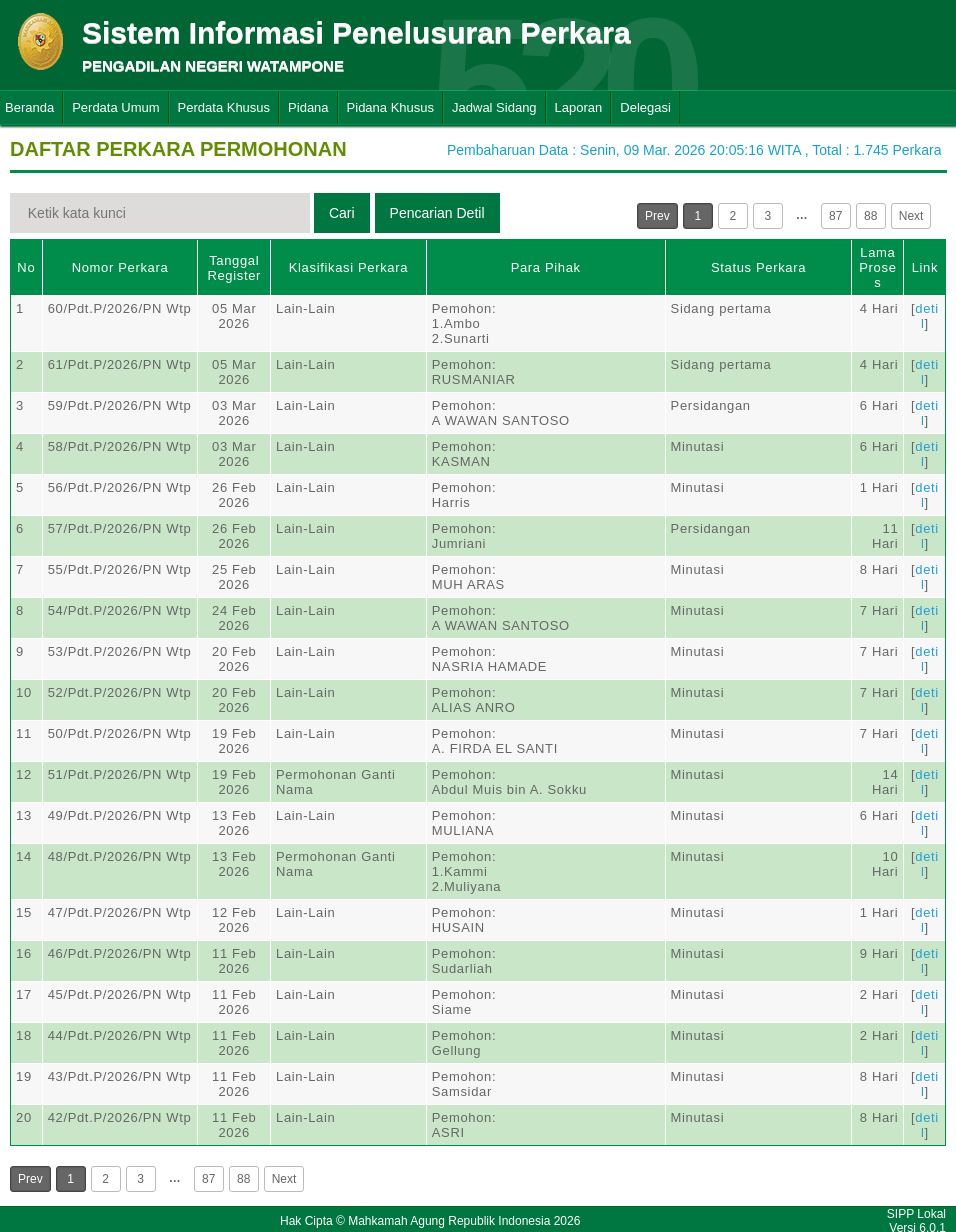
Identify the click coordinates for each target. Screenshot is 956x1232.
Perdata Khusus (224, 107)
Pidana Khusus (390, 107)
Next (911, 216)
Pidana (308, 107)
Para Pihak (546, 267)
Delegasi (645, 107)
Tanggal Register (234, 268)
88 (870, 216)
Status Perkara (758, 267)
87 (835, 216)
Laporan (579, 107)
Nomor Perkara (120, 267)
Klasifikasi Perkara (348, 267)
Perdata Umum (115, 107)
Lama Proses (877, 267)
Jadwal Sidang (494, 107)
